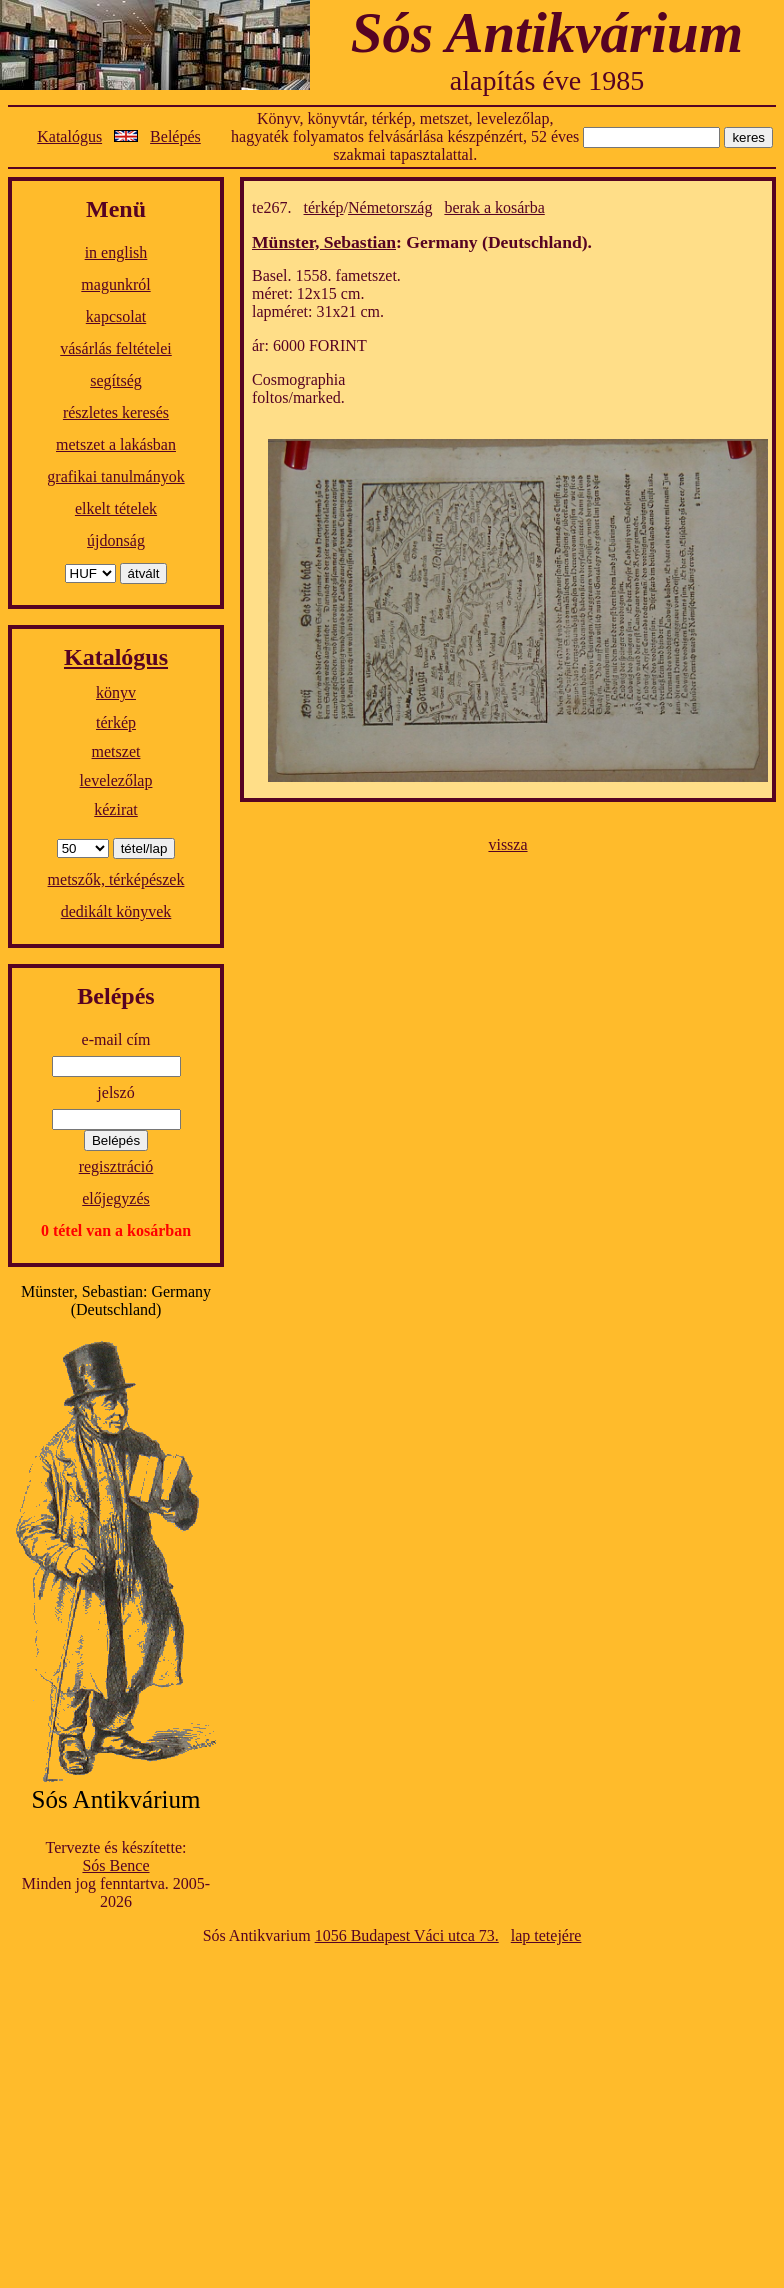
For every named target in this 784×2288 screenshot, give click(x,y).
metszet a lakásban (116, 444)
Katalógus (69, 136)
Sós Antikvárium (547, 32)
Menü (116, 209)
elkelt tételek (116, 508)
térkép (116, 722)
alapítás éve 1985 (547, 80)
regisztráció (116, 1166)
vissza (507, 844)
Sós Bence (115, 1865)
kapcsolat (116, 316)
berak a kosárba (494, 207)
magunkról (115, 284)
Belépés (175, 136)
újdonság (116, 540)
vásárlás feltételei (116, 348)
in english (116, 252)
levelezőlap (116, 780)
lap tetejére (546, 1935)
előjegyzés (116, 1198)
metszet (116, 751)
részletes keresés (116, 412)
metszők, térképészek (116, 879)
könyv (116, 692)
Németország (390, 207)
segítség (116, 380)
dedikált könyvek (116, 911)
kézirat (116, 809)
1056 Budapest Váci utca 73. (407, 1935)
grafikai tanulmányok (115, 476)
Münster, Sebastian (324, 242)
